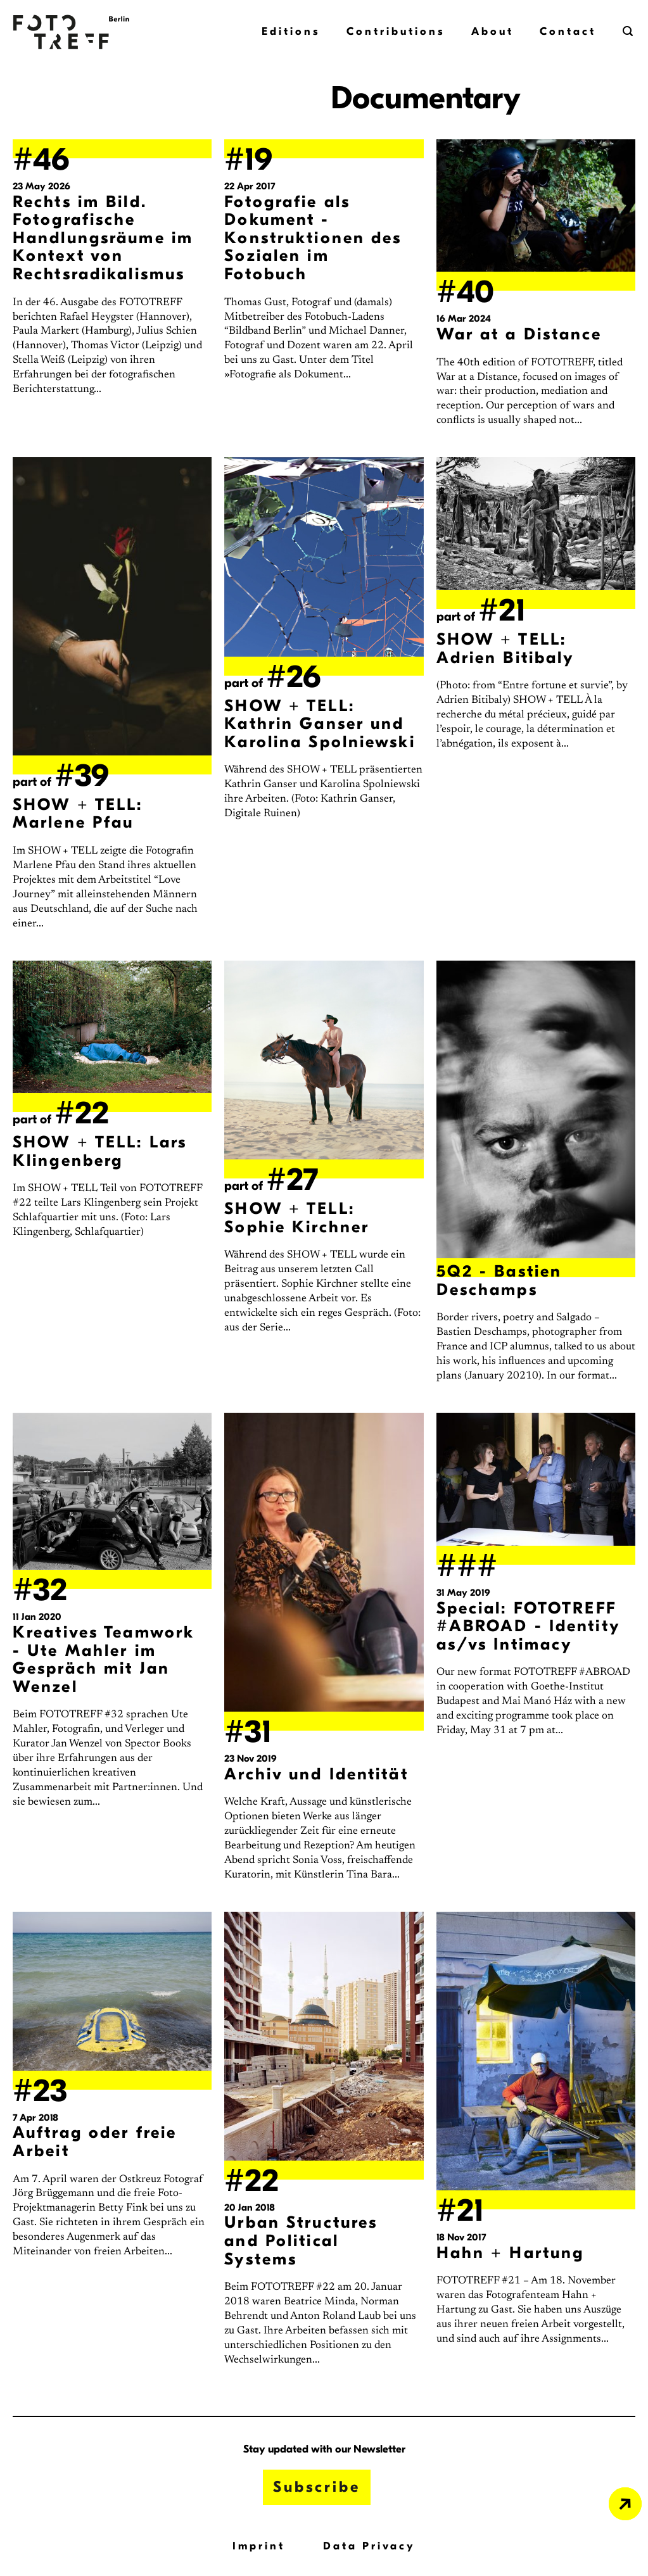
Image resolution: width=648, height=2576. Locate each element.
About (492, 31)
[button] (629, 31)
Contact (568, 31)
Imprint (258, 2546)
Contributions (395, 31)
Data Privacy (369, 2546)
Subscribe (316, 2487)
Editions (291, 31)
